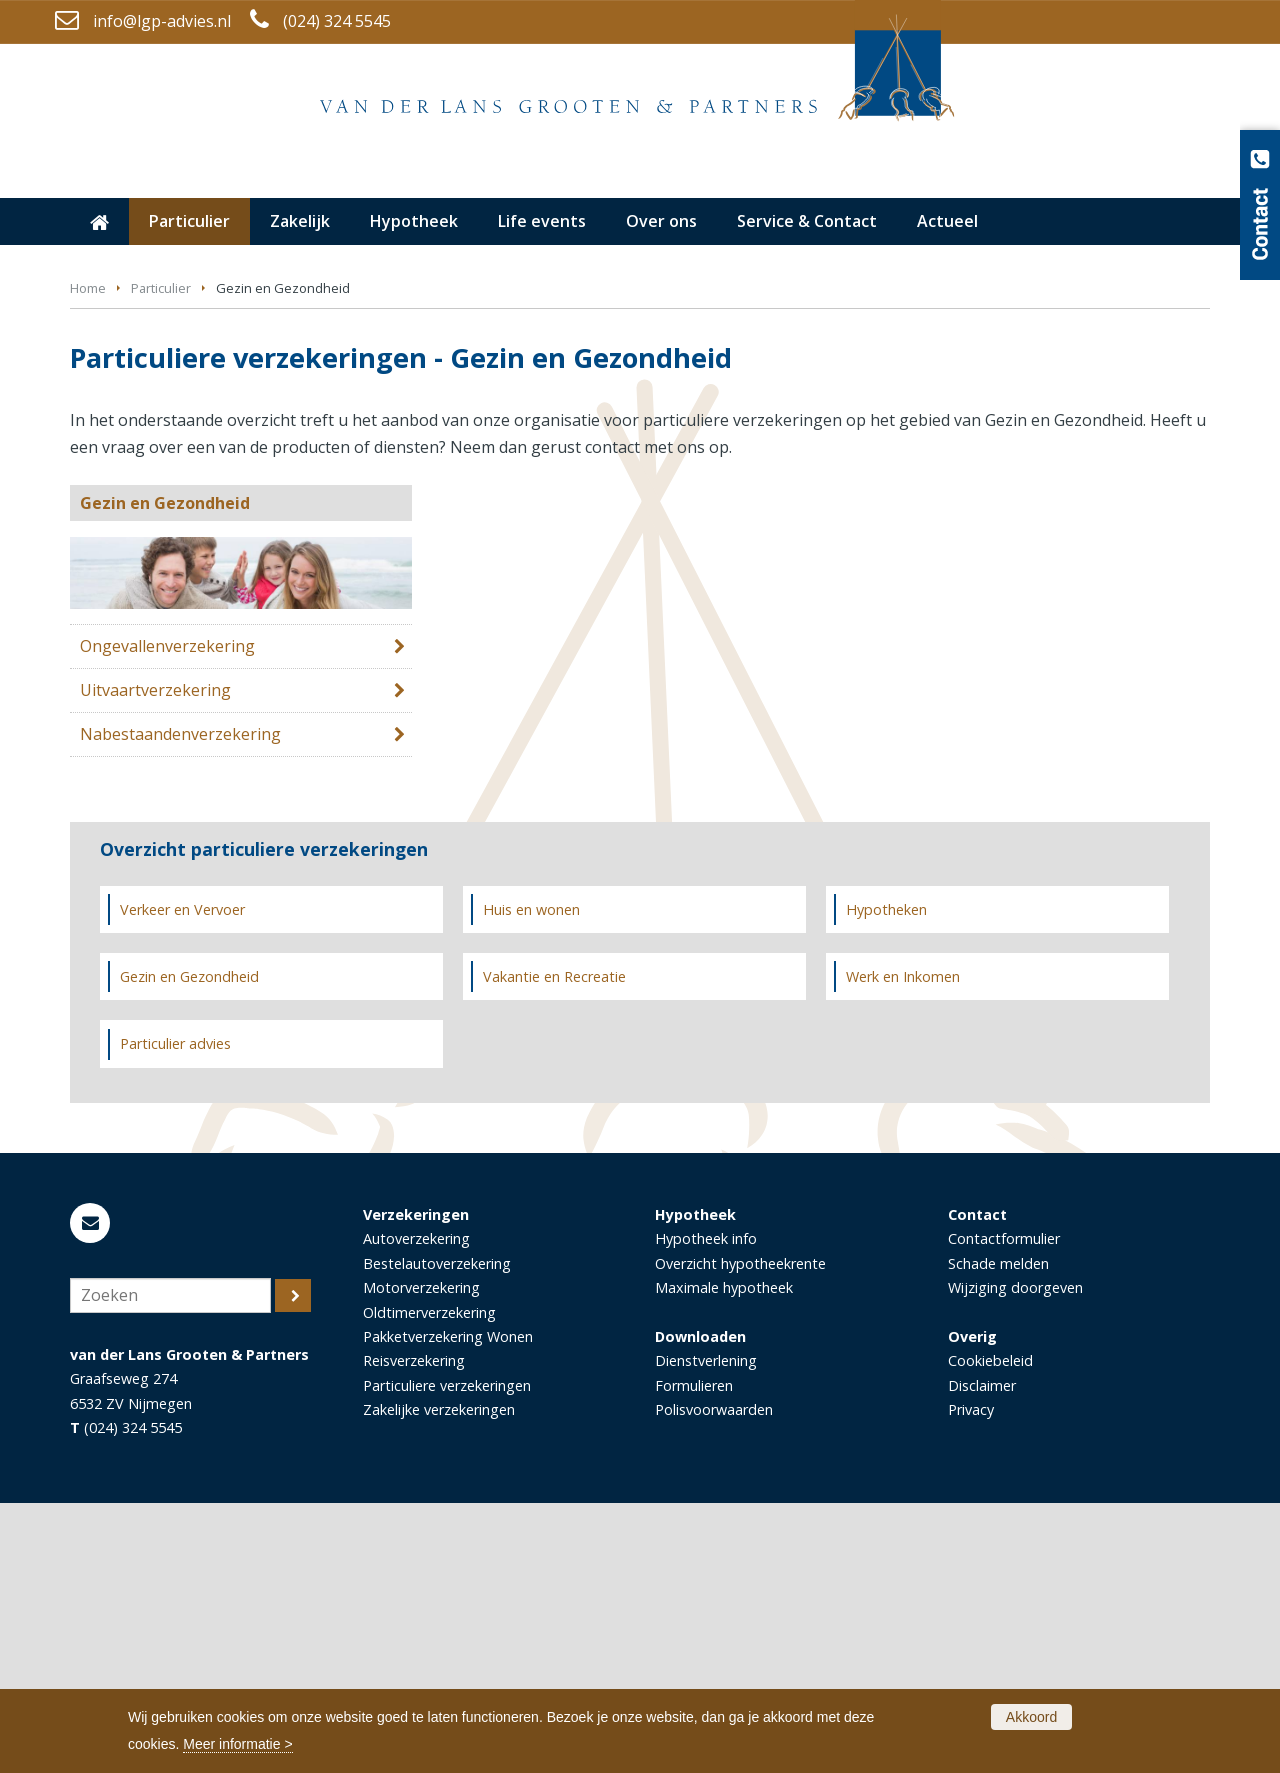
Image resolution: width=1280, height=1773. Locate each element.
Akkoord (1031, 1717)
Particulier (161, 558)
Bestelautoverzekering (437, 1533)
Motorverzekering (421, 1557)
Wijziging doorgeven (1015, 1557)
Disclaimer (982, 1655)
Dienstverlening (706, 1630)
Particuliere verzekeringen (447, 1655)
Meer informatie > (237, 1744)
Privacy (971, 1679)
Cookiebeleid (990, 1630)
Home (88, 558)
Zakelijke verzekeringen (439, 1679)
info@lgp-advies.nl (162, 21)
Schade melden (998, 1533)
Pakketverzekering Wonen (448, 1606)
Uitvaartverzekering (155, 960)
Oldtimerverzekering (429, 1582)
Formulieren (694, 1655)
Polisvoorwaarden (714, 1679)
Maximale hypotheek (724, 1557)
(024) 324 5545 (337, 21)
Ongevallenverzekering (167, 916)
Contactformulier (1004, 1508)
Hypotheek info (706, 1508)
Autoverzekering (416, 1508)
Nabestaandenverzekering (180, 1004)
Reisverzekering (414, 1630)
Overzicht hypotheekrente (740, 1533)
